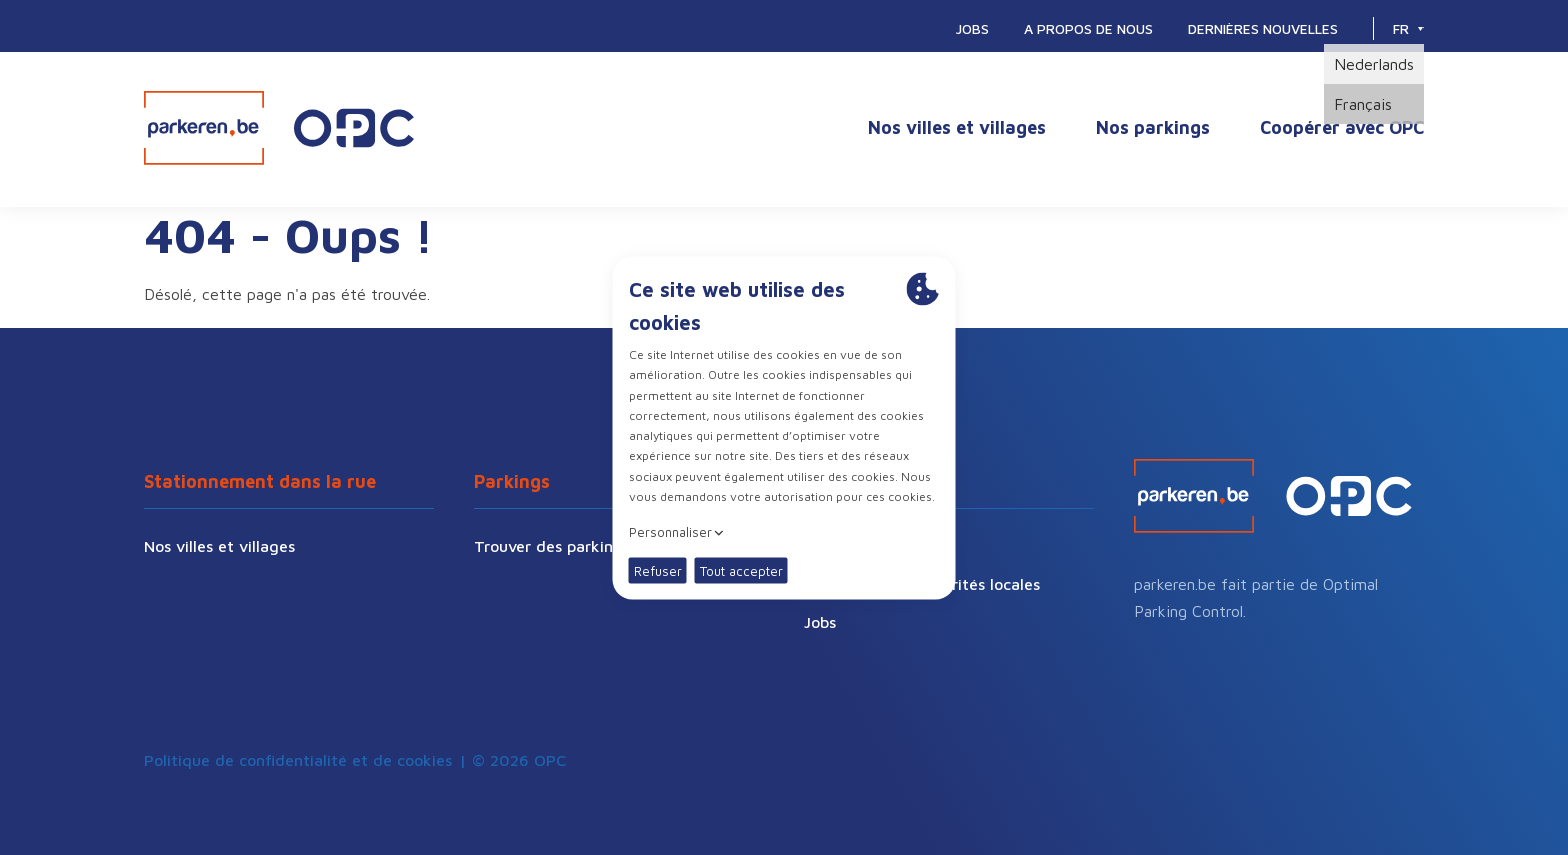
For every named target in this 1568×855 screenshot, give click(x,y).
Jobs (972, 28)
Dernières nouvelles (1263, 28)
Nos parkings (1153, 127)
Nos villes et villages (957, 127)
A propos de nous (1088, 28)
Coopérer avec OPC (1342, 127)
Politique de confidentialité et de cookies (298, 760)
